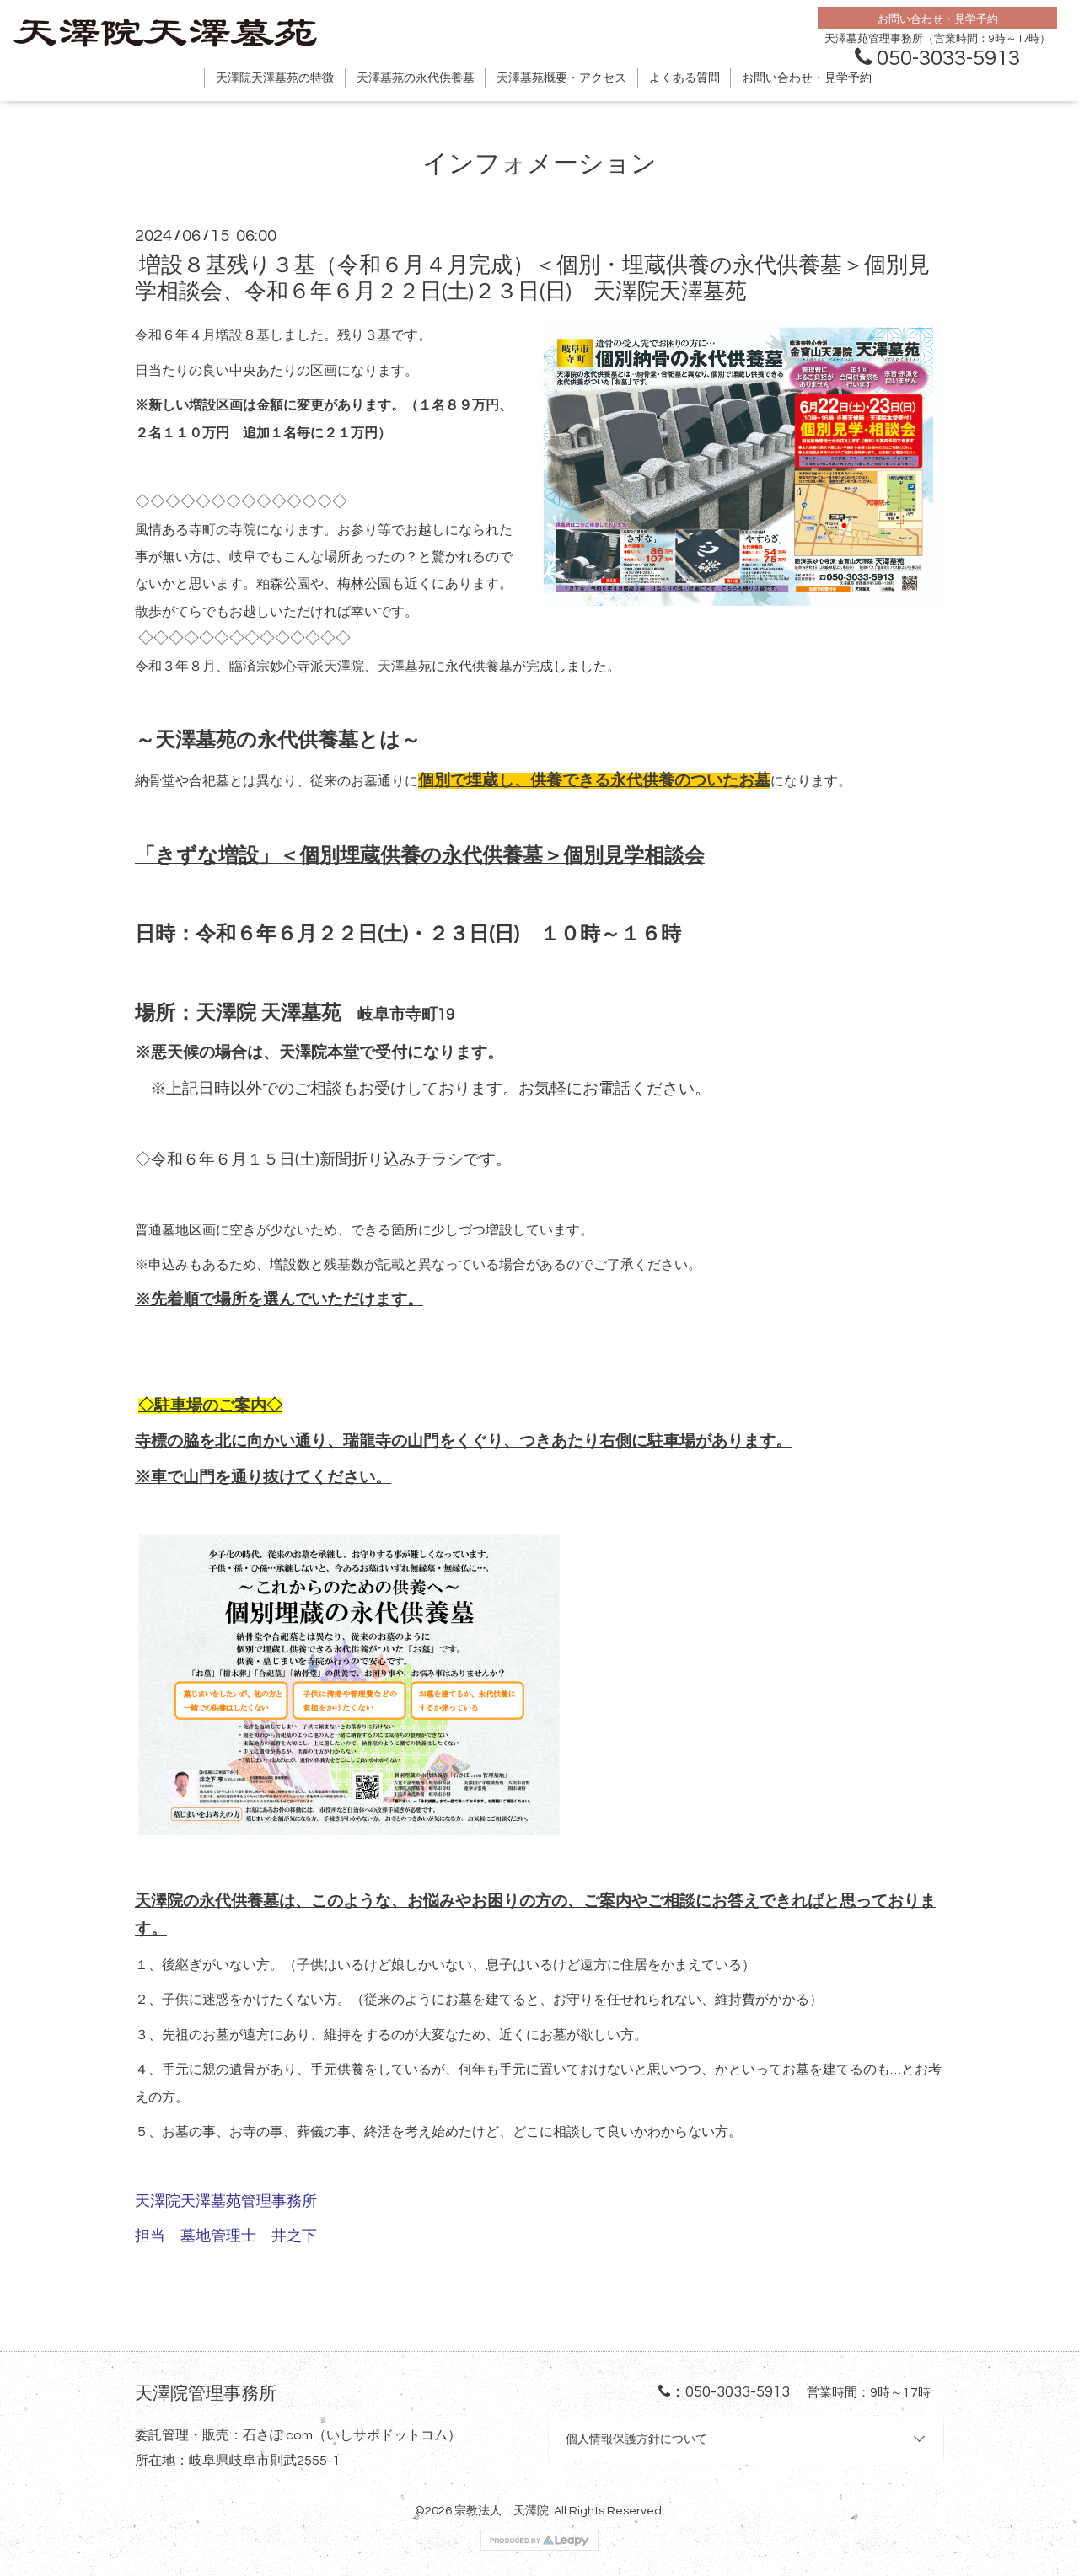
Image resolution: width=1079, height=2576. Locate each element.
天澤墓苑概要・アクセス (561, 78)
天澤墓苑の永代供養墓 (416, 78)
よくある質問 (684, 78)
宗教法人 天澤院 (501, 2510)
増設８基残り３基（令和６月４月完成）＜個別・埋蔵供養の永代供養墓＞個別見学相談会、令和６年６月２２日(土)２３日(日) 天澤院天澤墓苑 (532, 278)
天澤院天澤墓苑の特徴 (275, 78)
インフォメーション (539, 164)
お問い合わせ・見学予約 (807, 78)
